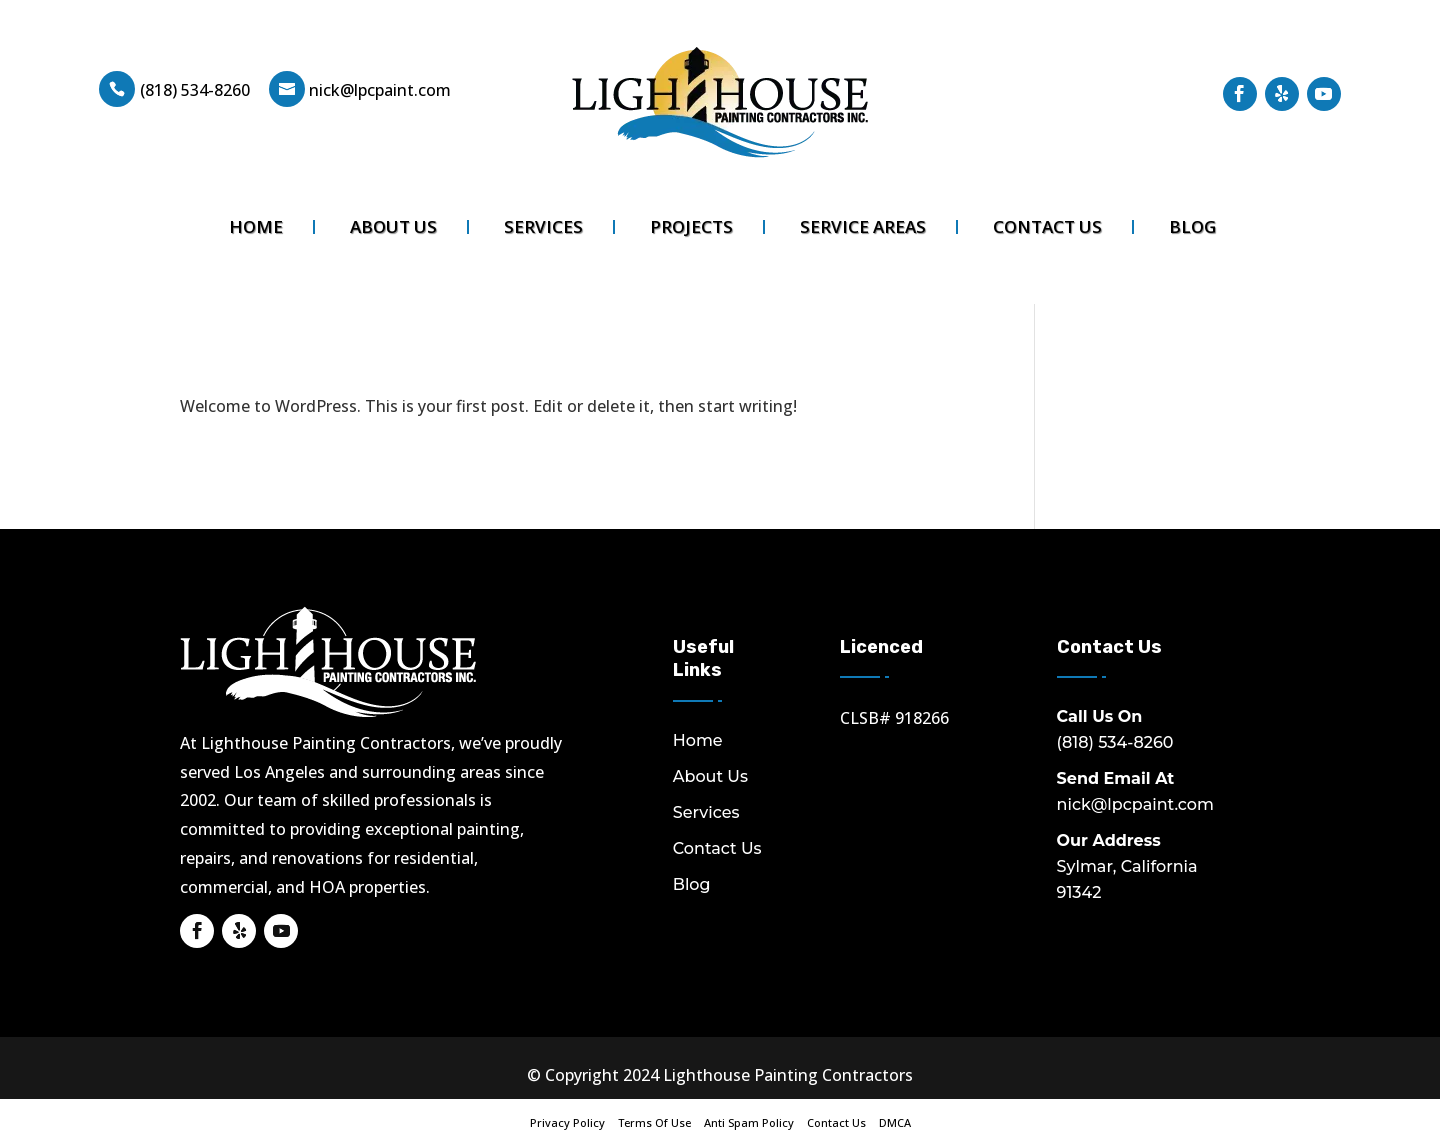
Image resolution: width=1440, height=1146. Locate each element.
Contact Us (1047, 227)
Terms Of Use (654, 1122)
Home (256, 227)
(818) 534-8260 (195, 90)
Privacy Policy (567, 1122)
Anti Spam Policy (749, 1122)
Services (543, 227)
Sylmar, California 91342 (1127, 866)
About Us (393, 227)
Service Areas (863, 227)
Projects (691, 227)
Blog (1192, 227)
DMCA (895, 1122)
